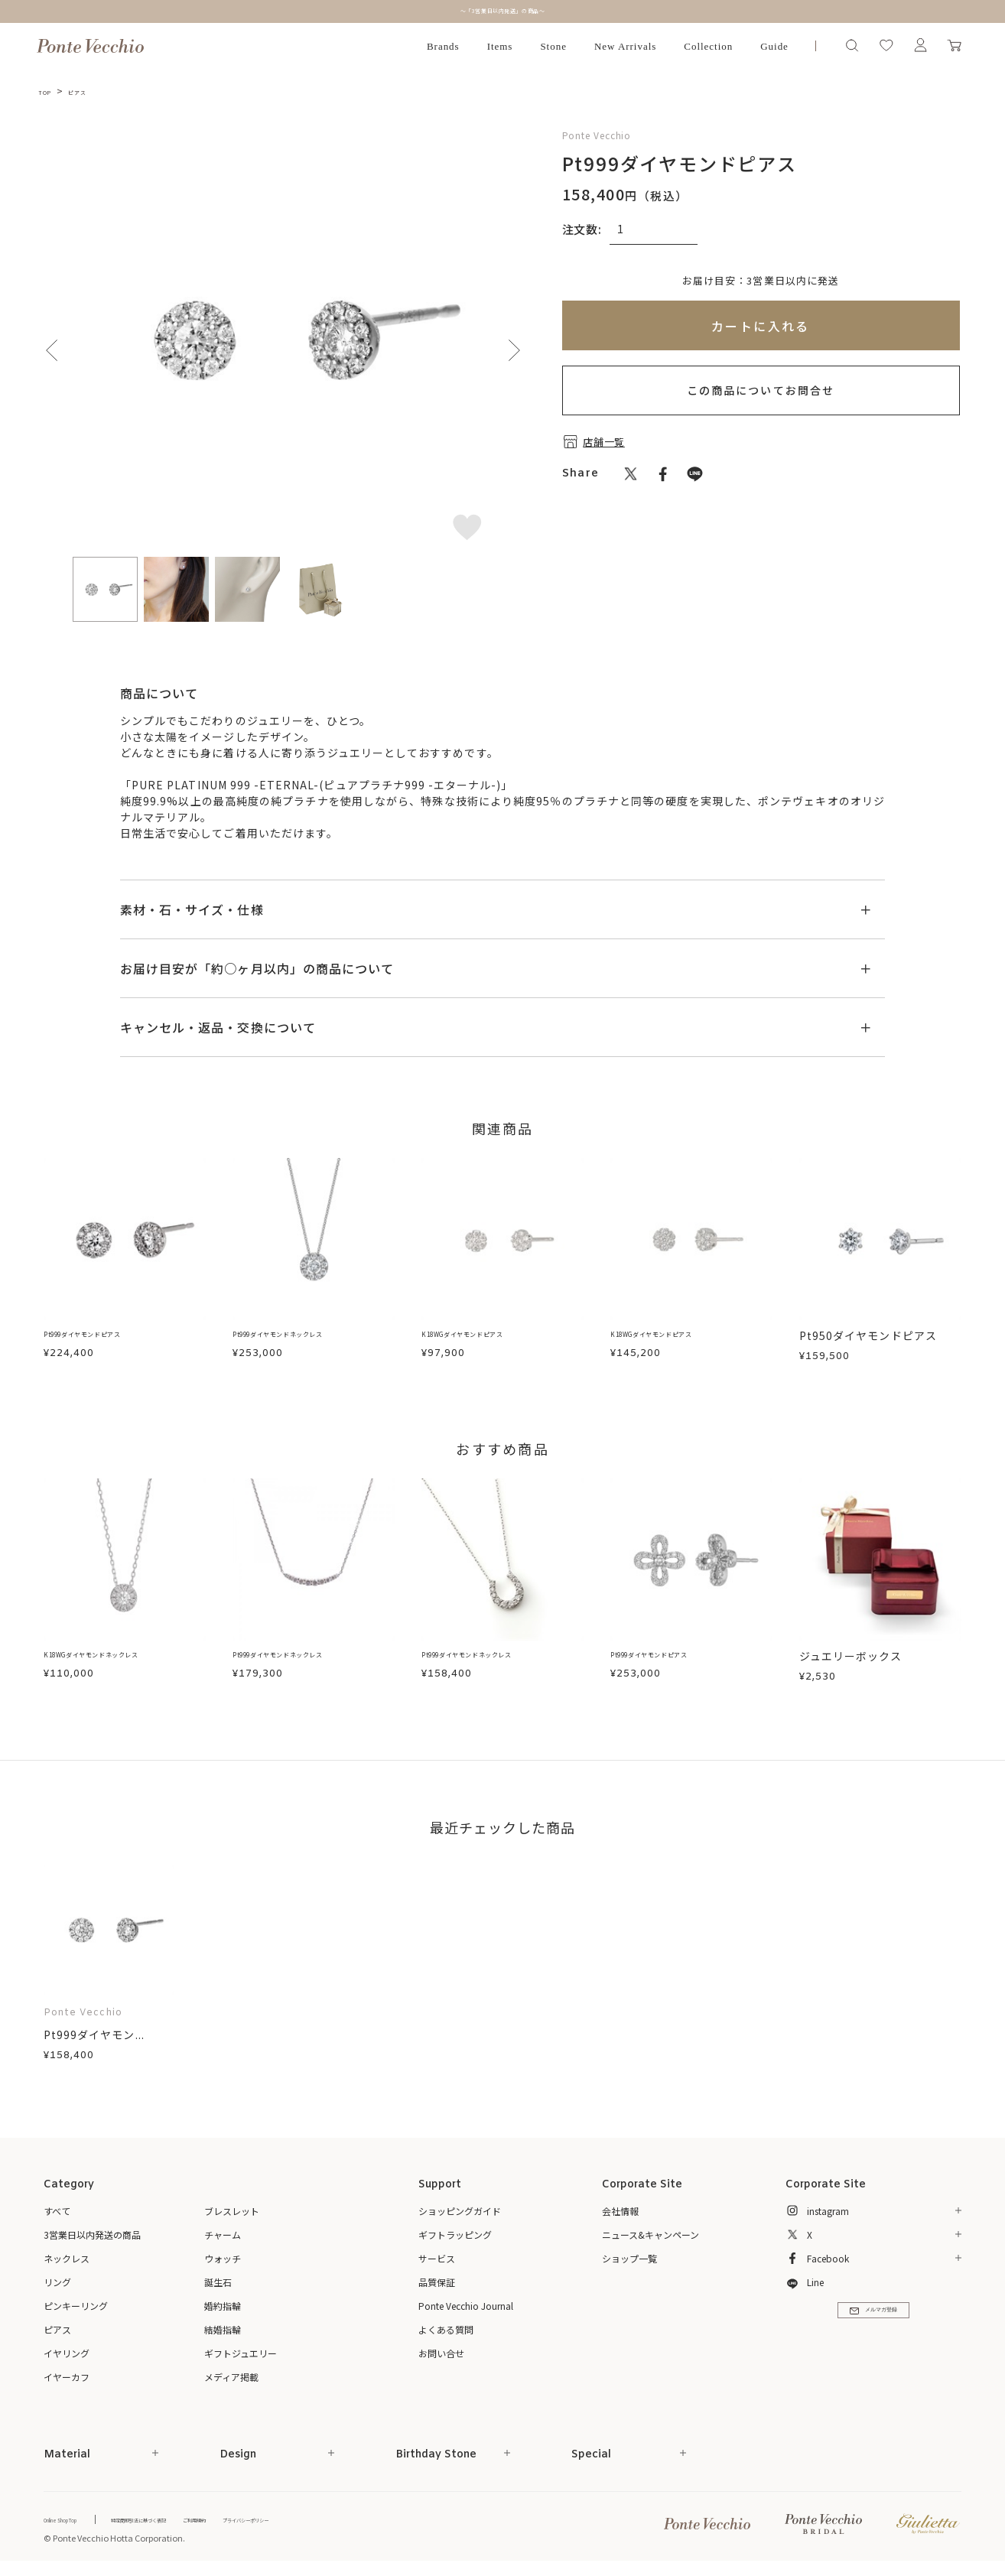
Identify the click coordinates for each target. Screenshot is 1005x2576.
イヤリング (66, 2353)
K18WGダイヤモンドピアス (493, 1335)
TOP (48, 90)
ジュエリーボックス (850, 1656)
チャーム (222, 2234)
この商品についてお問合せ (760, 390)
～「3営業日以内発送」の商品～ (502, 11)
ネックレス (66, 2258)
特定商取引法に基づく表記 (192, 2519)
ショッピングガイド (459, 2210)
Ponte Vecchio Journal (465, 2305)
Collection (708, 46)
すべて (57, 2210)
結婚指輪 (222, 2329)
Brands (443, 46)
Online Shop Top (76, 2519)
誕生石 (218, 2281)
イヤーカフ (66, 2376)
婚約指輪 (222, 2305)
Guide (774, 46)
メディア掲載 (231, 2376)
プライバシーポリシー (361, 2519)
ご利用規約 (281, 2519)
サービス (436, 2258)
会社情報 (620, 2210)
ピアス (91, 90)
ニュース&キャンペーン (650, 2234)
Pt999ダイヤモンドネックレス (313, 1335)
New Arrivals (625, 46)
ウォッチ (222, 2258)
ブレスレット (231, 2210)
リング (57, 2281)
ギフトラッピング (455, 2234)
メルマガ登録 (873, 2323)
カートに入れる (760, 326)
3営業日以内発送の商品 (92, 2234)
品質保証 (436, 2281)
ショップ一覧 (629, 2258)
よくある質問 (445, 2329)
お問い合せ (441, 2353)
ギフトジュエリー (240, 2353)
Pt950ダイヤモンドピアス (868, 1335)
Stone (553, 46)
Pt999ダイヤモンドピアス (112, 1335)
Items (500, 46)
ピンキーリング (76, 2305)
